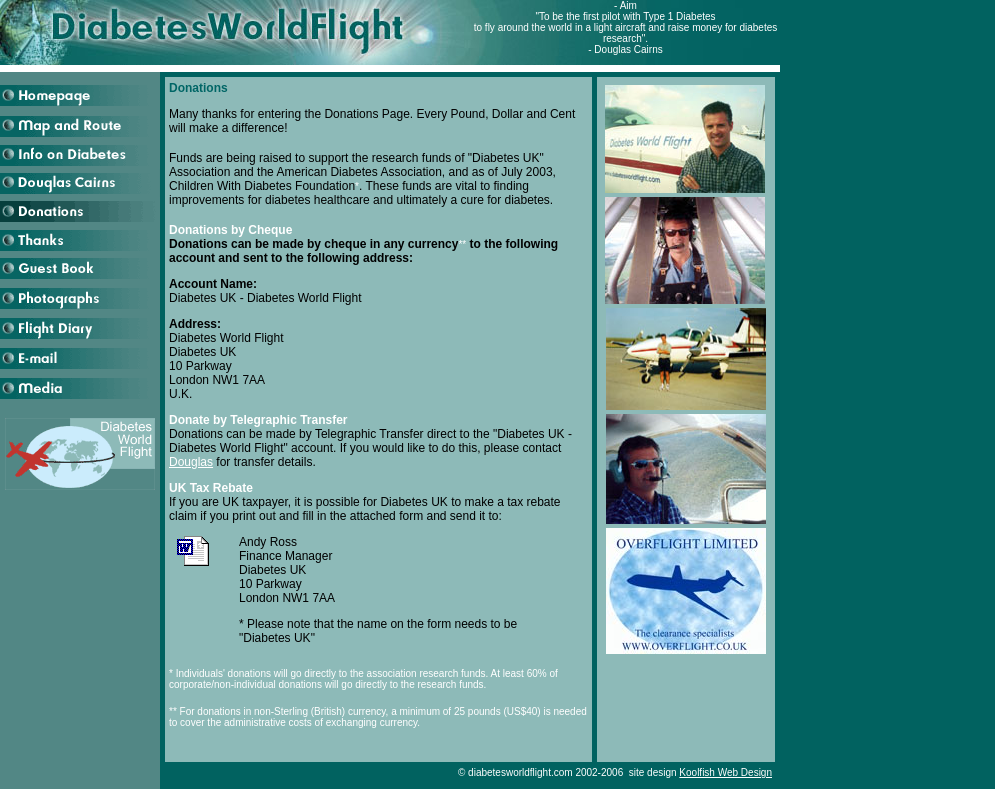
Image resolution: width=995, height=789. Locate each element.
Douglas (191, 462)
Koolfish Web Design (725, 772)
